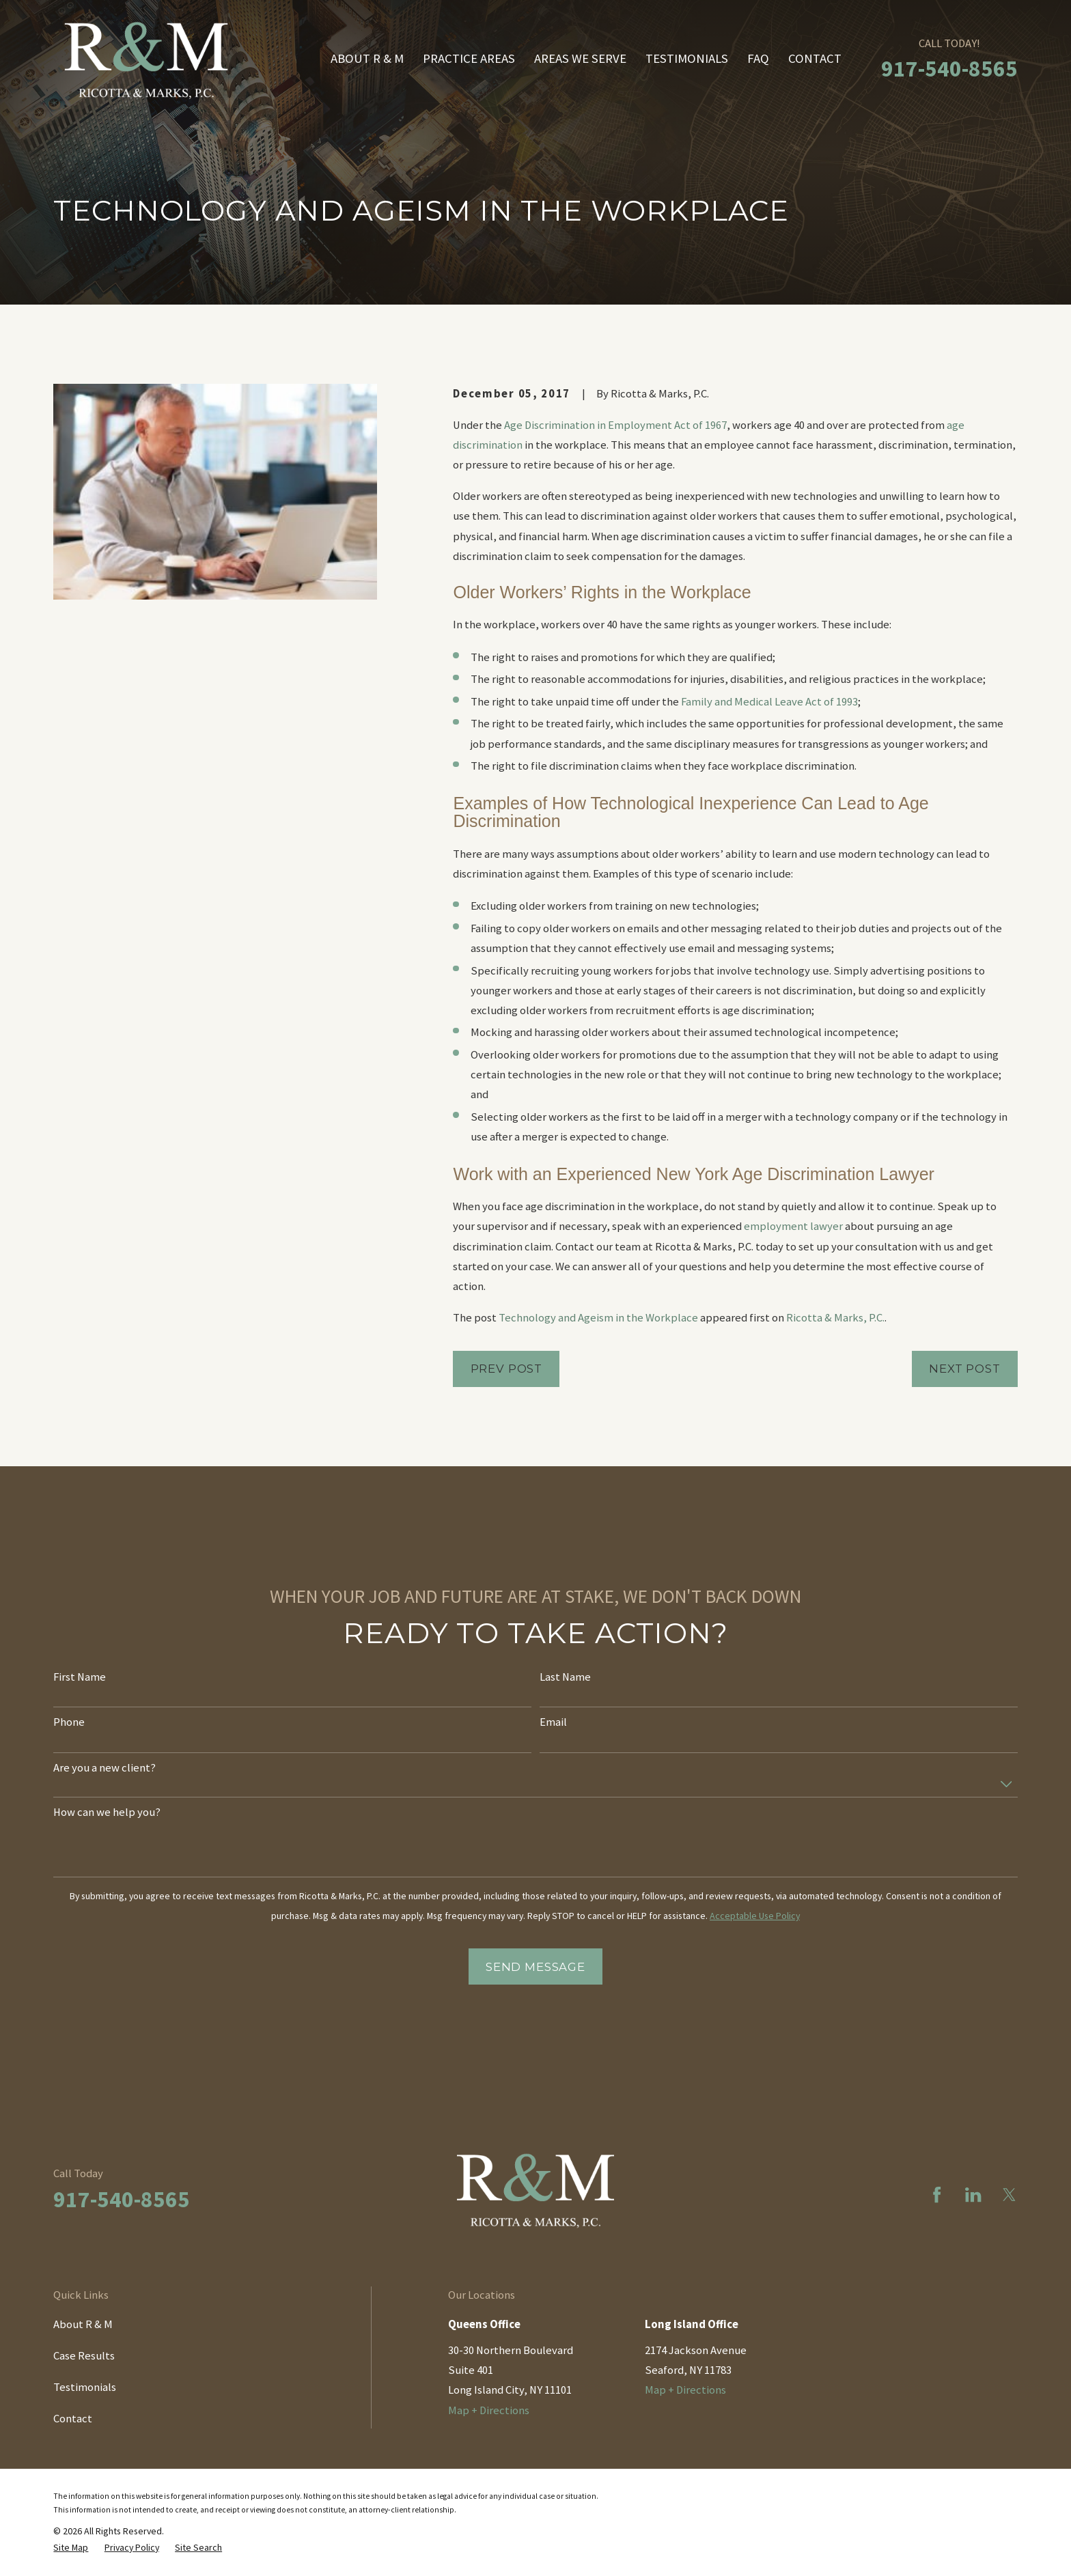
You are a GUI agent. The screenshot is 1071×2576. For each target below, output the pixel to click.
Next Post (965, 1368)
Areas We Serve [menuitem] (580, 58)
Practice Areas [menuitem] (469, 58)
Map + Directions (488, 2410)
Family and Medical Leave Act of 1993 (769, 702)
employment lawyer (793, 1226)
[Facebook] (937, 2194)
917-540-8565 (949, 68)
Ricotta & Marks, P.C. (835, 1318)
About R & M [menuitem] (367, 58)
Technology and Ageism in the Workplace (598, 1318)
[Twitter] (1009, 2194)
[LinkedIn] (973, 2194)
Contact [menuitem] (815, 58)
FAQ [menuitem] (758, 58)
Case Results (84, 2356)
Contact (72, 2418)
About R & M (83, 2324)
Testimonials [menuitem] (686, 58)
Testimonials (84, 2387)
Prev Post (507, 1368)
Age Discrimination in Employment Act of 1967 (615, 425)
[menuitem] (70, 2547)
